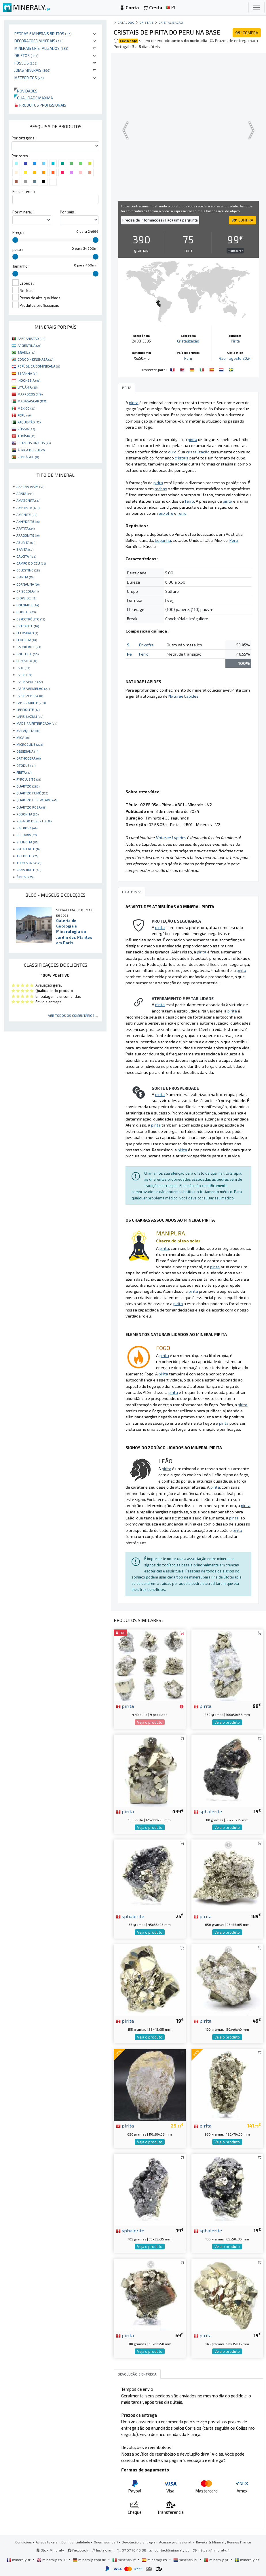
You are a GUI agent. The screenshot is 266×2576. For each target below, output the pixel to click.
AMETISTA (27, 508)
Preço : (18, 232)
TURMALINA (28, 863)
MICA (23, 737)
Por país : (68, 212)
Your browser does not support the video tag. (188, 130)
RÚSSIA (26, 429)
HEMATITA (26, 661)
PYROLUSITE (28, 779)
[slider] (15, 240)
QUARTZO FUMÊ (32, 793)
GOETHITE (27, 654)
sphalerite (208, 1811)
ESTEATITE (27, 626)
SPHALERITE (28, 849)
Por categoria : (24, 138)
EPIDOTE (26, 612)
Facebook (78, 2550)
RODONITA (27, 814)
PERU (24, 415)
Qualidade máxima (33, 97)
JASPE (24, 675)
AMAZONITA (28, 500)
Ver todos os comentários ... (73, 1015)
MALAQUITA (28, 730)
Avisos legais (47, 2542)
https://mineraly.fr (214, 2550)
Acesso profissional (175, 2542)
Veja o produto (149, 1722)
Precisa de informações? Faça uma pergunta (160, 220)
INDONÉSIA (29, 380)
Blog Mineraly (50, 2550)
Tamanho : (20, 266)
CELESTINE (28, 570)
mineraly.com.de (90, 2560)
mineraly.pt (216, 2560)
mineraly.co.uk (52, 2560)
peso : (17, 249)
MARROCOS (30, 394)
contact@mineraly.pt (172, 2550)
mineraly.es (155, 2560)
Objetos (26, 55)
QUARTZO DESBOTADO (36, 800)
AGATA (24, 493)
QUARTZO (27, 786)
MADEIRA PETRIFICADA (36, 723)
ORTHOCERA (28, 758)
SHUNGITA (27, 842)
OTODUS (25, 765)
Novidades (25, 90)
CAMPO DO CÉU (31, 563)
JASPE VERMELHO (33, 688)
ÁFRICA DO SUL (31, 450)
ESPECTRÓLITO (30, 619)
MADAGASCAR (32, 401)
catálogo (126, 22)
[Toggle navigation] (256, 7)
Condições (23, 2542)
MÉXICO (26, 408)
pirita (125, 1706)
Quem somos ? (106, 2542)
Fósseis (25, 62)
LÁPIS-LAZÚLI (29, 716)
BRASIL (26, 352)
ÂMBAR (24, 877)
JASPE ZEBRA (29, 696)
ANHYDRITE (27, 521)
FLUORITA (26, 640)
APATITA (25, 528)
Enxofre (146, 644)
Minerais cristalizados (41, 48)
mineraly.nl (185, 2560)
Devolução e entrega (138, 2542)
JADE (23, 668)
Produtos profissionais (40, 105)
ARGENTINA (29, 345)
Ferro (144, 654)
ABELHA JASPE (30, 486)
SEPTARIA (26, 835)
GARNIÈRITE (28, 647)
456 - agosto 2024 (235, 358)
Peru (188, 358)
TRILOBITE (27, 856)
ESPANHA (27, 373)
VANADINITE (28, 870)
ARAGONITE (27, 535)
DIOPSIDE (26, 598)
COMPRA (246, 32)
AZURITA (25, 542)
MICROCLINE (29, 744)
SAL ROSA (26, 828)
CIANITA (24, 577)
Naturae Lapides (183, 696)
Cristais (146, 22)
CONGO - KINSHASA (35, 359)
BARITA (24, 549)
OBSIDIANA (27, 751)
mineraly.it (124, 2560)
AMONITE (26, 514)
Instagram (102, 2550)
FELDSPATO (27, 633)
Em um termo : (24, 191)
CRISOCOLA (27, 591)
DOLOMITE (27, 605)
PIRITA (23, 772)
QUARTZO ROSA (31, 807)
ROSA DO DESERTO (34, 821)
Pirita (235, 341)
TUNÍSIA (26, 436)
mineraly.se (247, 2560)
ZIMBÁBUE (28, 457)
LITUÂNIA (27, 387)
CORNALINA (27, 584)
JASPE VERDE (29, 682)
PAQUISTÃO (29, 422)
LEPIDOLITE (27, 709)
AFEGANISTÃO (31, 338)
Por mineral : (23, 212)
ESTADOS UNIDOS (34, 443)
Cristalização (171, 22)
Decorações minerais (39, 40)
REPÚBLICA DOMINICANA (39, 366)
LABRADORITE (31, 703)
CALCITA (26, 556)
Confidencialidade (75, 2542)
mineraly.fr (19, 2560)
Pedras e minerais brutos (43, 33)
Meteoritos (29, 77)
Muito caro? (235, 250)
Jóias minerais (32, 70)
